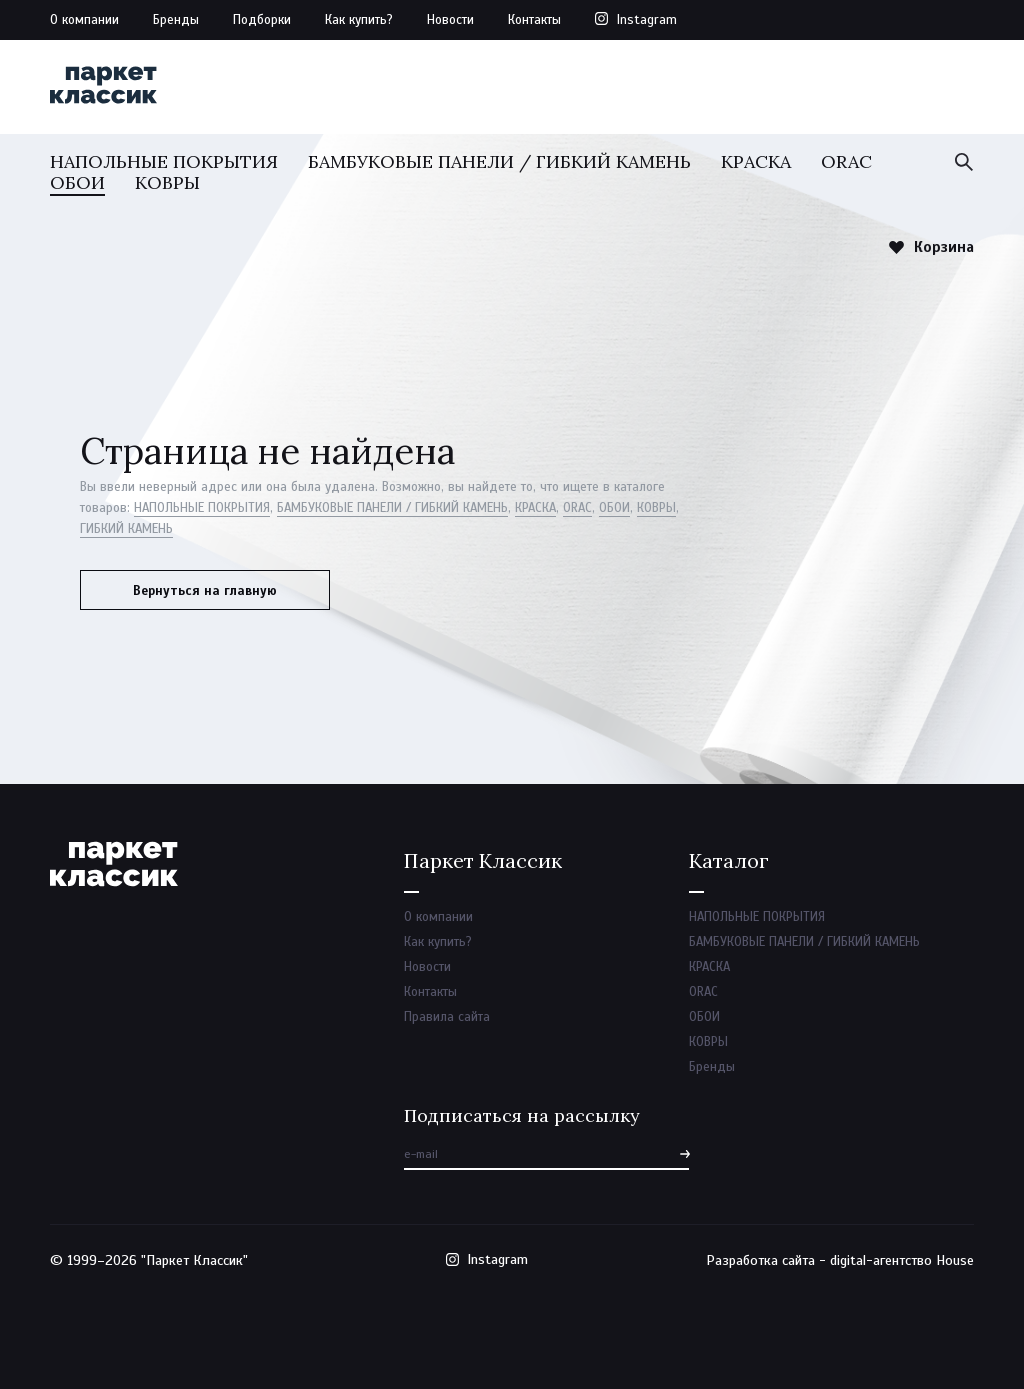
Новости (450, 20)
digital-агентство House (902, 1260)
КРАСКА (756, 161)
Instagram (647, 20)
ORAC (846, 161)
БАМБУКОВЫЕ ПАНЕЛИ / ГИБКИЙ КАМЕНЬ (499, 161)
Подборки (262, 20)
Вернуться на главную (205, 591)
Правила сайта (447, 1017)
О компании (84, 20)
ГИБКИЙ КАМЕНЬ (126, 529)
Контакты (534, 20)
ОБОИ (77, 182)
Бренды (176, 20)
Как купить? (359, 20)
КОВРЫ (167, 182)
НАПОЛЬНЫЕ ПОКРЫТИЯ (164, 161)
